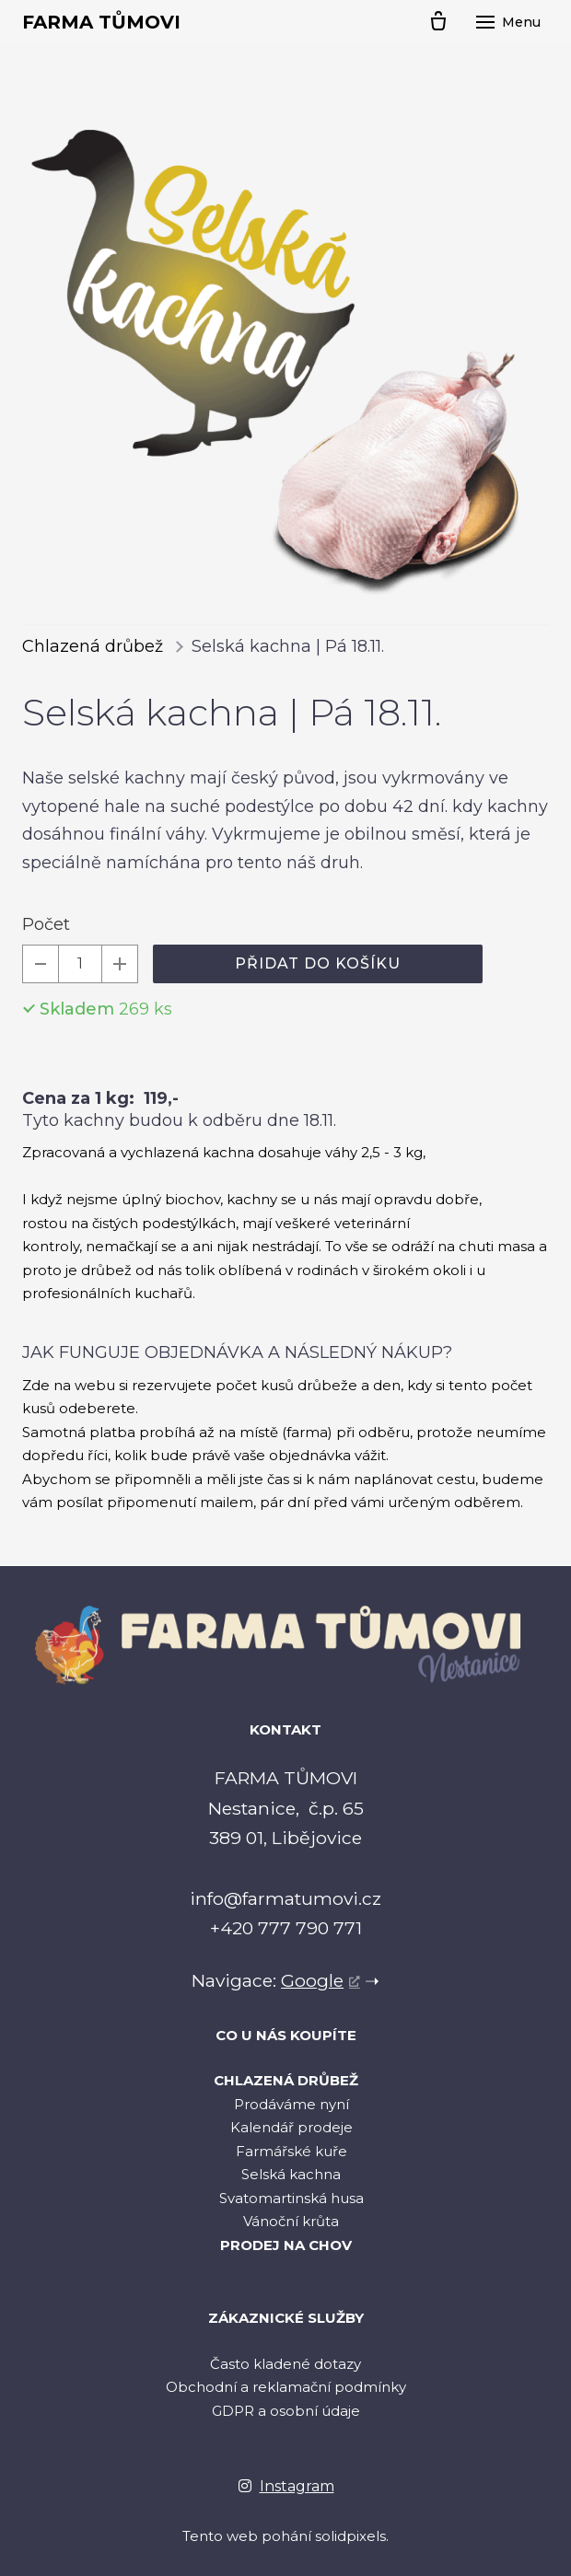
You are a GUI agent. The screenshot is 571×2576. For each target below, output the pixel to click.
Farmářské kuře (291, 2151)
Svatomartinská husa (291, 2198)
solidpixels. (352, 2536)
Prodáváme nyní (291, 2104)
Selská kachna (291, 2174)
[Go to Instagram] (286, 2486)
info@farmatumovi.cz (285, 1898)
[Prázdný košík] (438, 22)
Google (312, 1980)
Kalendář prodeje (291, 2127)
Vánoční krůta (291, 2221)
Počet (46, 924)
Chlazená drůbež (92, 646)
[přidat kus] (119, 964)
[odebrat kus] (40, 964)
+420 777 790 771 (286, 1928)
